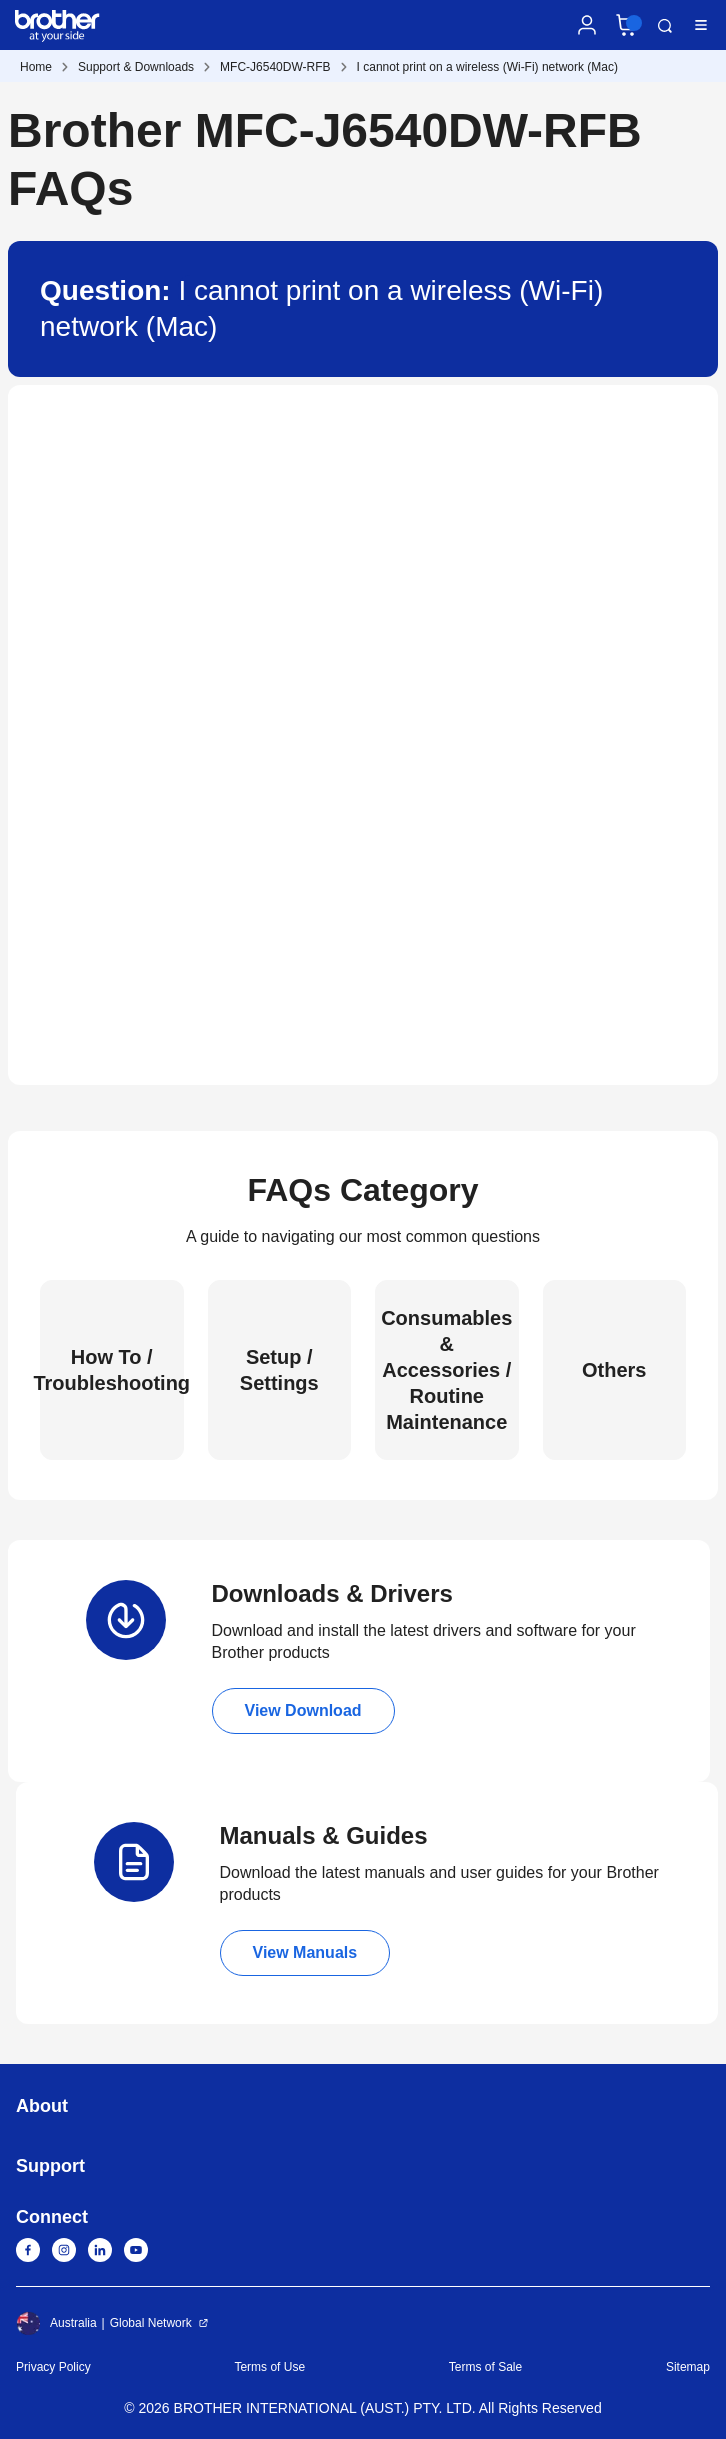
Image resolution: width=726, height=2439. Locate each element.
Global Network (151, 2323)
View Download (303, 1710)
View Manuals (305, 1952)
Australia (56, 2323)
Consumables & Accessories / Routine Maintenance (446, 1370)
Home (36, 67)
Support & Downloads (136, 67)
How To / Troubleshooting (112, 1370)
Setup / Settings (279, 1370)
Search (665, 26)
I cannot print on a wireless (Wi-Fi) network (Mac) (487, 67)
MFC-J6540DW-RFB (275, 67)
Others (614, 1370)
